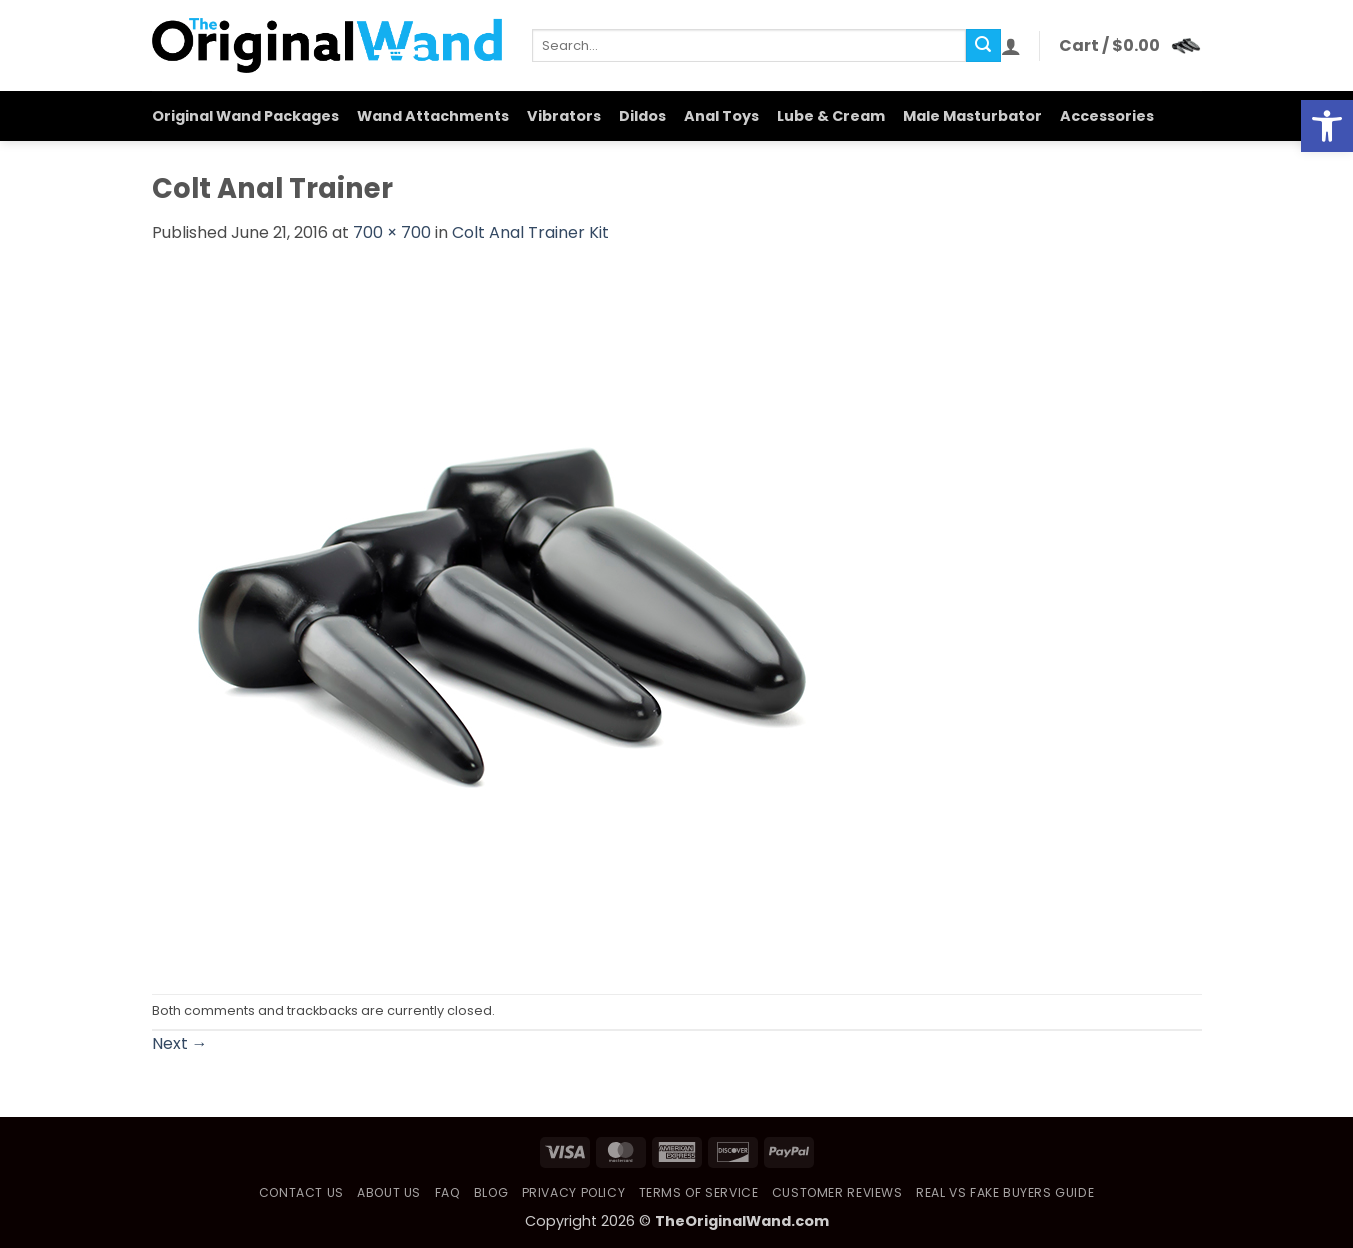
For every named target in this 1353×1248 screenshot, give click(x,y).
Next (180, 1043)
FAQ (448, 1192)
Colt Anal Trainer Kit (530, 232)
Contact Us (301, 1192)
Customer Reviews (837, 1192)
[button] (1011, 46)
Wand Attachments (433, 116)
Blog (491, 1192)
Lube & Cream (831, 116)
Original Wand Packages (245, 116)
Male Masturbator (972, 116)
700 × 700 (392, 232)
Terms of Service (699, 1192)
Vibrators (564, 116)
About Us (389, 1192)
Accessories (1107, 116)
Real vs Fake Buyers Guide (1005, 1192)
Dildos (642, 116)
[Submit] (983, 46)
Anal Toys (721, 116)
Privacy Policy (574, 1192)
